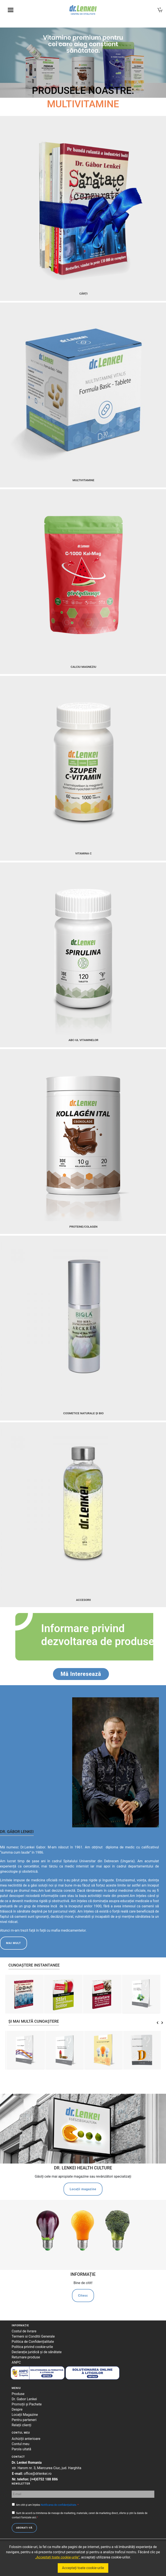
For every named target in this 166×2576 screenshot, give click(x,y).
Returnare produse (26, 2354)
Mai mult (13, 1939)
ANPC (16, 2359)
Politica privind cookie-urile (32, 2343)
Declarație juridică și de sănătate (37, 2348)
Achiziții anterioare (26, 2435)
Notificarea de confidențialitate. (59, 2501)
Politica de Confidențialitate (33, 2338)
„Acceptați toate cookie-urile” (57, 2557)
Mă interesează (81, 1672)
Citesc (83, 2292)
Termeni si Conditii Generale (33, 2333)
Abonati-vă (24, 2524)
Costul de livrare (24, 2328)
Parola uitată (21, 2445)
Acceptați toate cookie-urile (83, 2568)
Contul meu (20, 2440)
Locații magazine (83, 2185)
